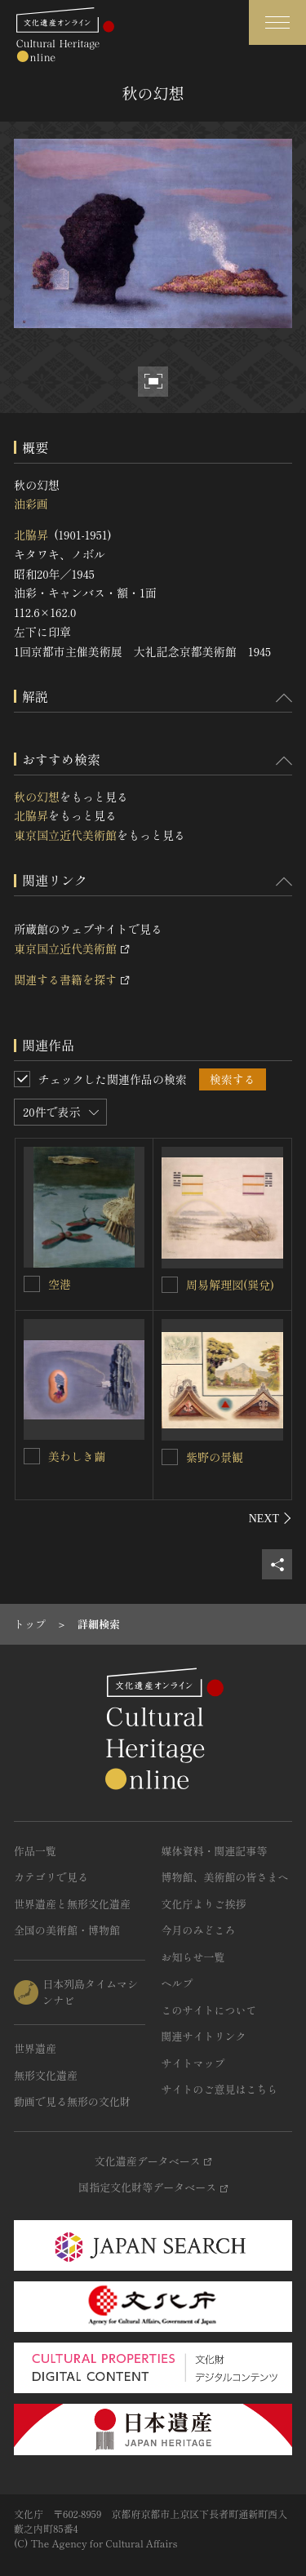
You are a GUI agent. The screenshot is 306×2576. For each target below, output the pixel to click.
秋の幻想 (37, 796)
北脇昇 (31, 534)
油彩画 (31, 503)
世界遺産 (35, 2048)
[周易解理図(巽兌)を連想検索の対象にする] (170, 1285)
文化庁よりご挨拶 (204, 1904)
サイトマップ (193, 2063)
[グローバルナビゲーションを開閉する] (277, 22)
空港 (59, 1284)
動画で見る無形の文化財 (72, 2101)
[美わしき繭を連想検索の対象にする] (32, 1456)
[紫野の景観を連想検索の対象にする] (170, 1457)
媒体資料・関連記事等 (215, 1851)
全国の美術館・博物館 (67, 1930)
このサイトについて (209, 2010)
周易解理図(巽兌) (230, 1285)
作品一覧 (35, 1851)
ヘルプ (177, 1983)
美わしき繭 (76, 1456)
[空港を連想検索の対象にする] (32, 1284)
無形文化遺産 (46, 2075)
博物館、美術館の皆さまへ (225, 1877)
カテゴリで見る (51, 1877)
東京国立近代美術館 (65, 835)
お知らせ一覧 (193, 1957)
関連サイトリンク (204, 2036)
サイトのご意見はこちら (220, 2089)
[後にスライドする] (270, 1518)
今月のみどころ (199, 1930)
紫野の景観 (214, 1457)
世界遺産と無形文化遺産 (72, 1904)
